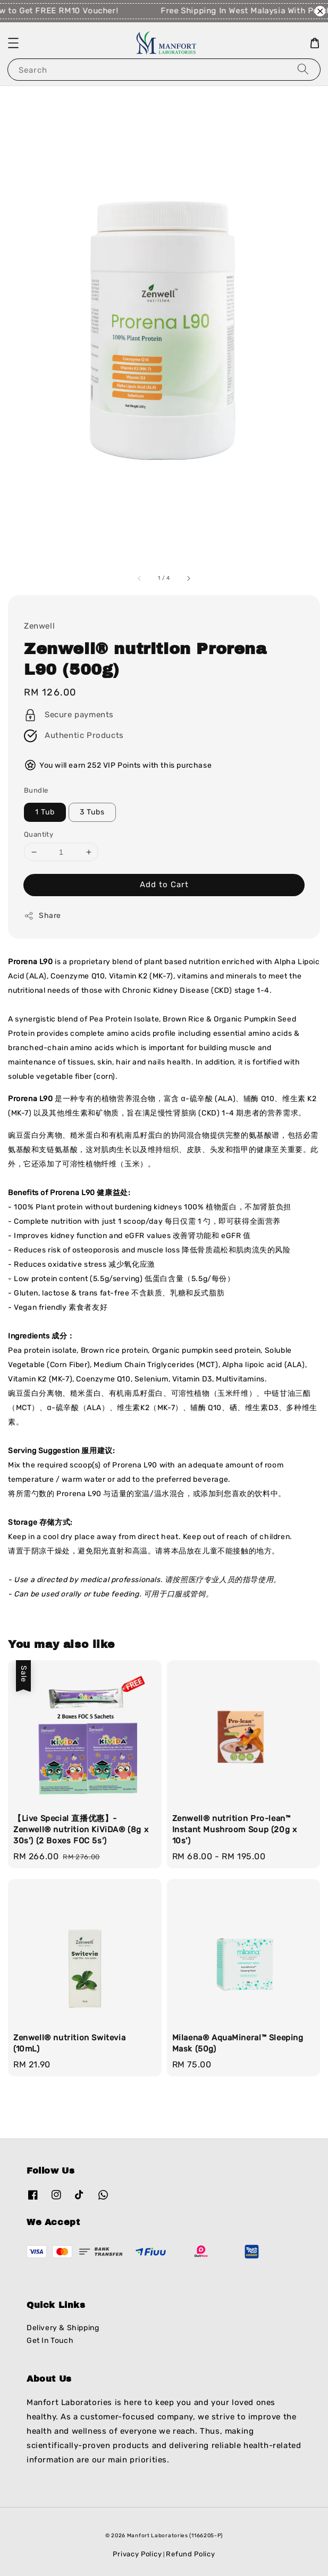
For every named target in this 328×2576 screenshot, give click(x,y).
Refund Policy (190, 2554)
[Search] (303, 69)
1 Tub (45, 812)
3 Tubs (92, 812)
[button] (13, 43)
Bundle (36, 790)
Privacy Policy (137, 2554)
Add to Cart (164, 884)
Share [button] (42, 916)
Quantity (38, 834)
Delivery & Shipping (63, 2327)
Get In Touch (50, 2340)
